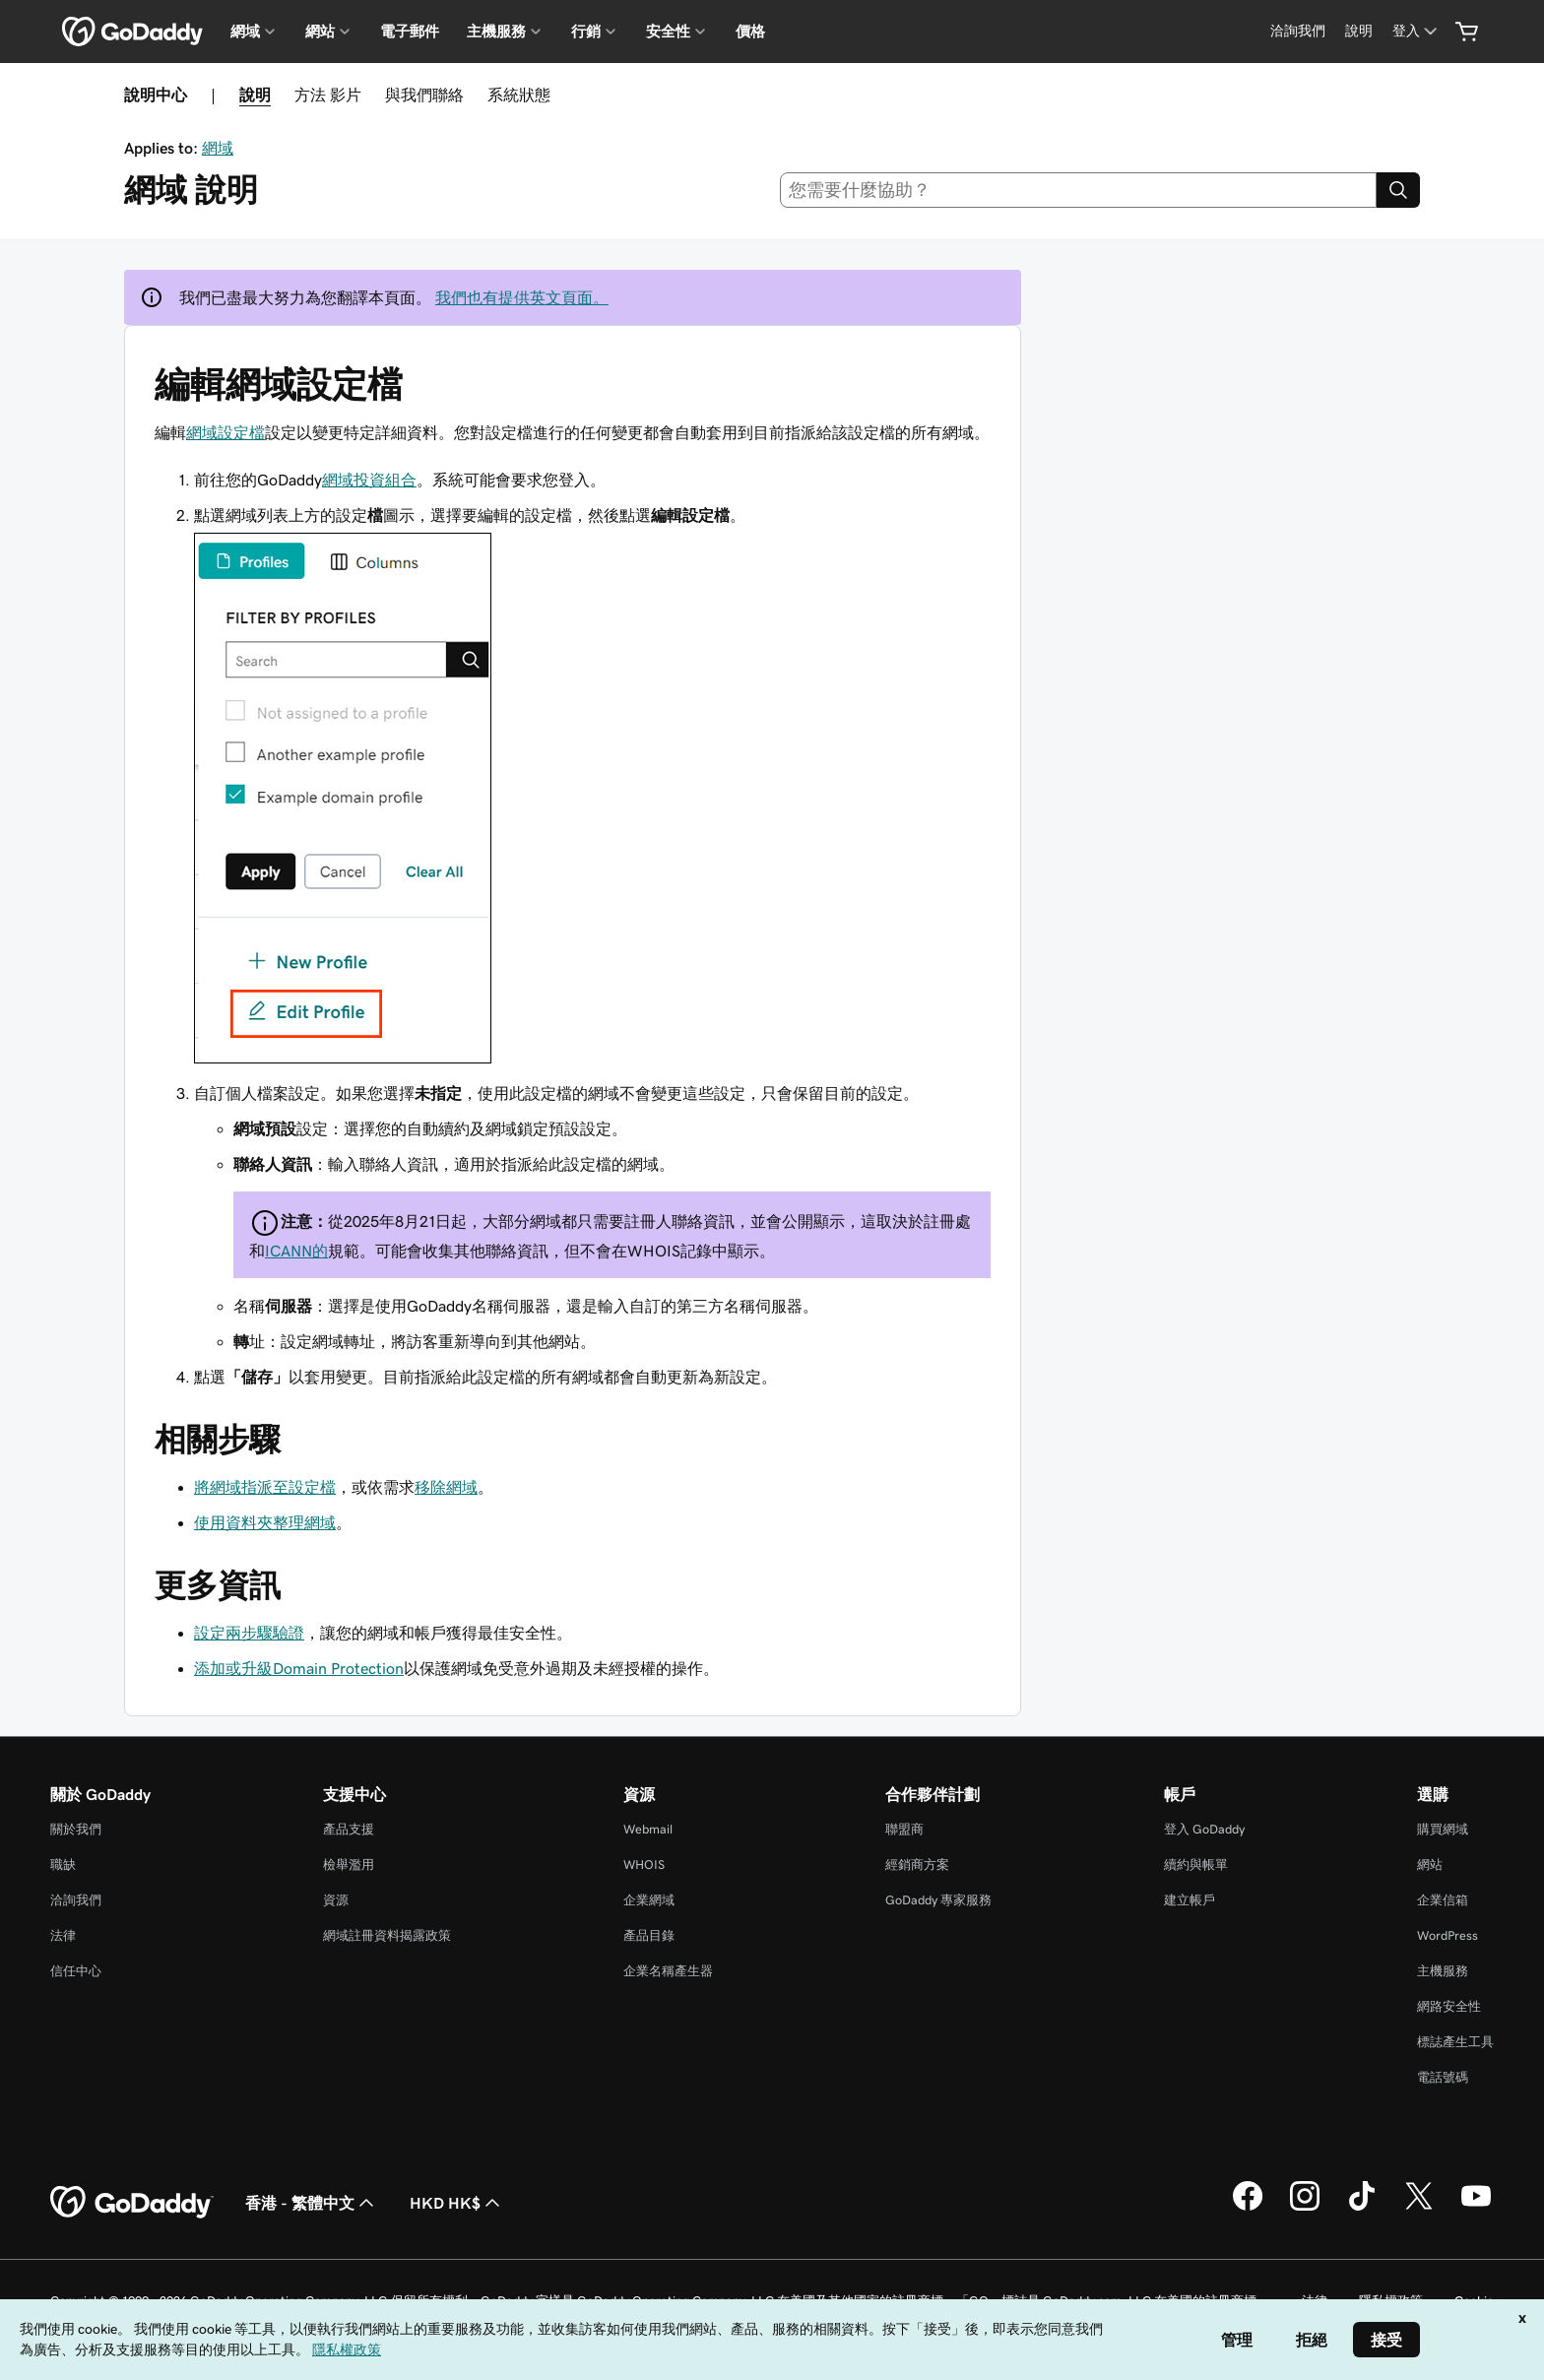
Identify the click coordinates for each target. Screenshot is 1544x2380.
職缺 (63, 1864)
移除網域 (446, 1487)
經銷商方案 (917, 1864)
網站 (1430, 1864)
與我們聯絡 (424, 94)
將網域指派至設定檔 (265, 1487)
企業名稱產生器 (668, 1970)
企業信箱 (1442, 1900)
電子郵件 (409, 31)
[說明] (1359, 31)
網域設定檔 (225, 432)
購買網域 (1442, 1829)
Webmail (648, 1829)
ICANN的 (296, 1250)
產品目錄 (649, 1935)
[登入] (1416, 31)
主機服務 (1442, 1970)
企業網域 (649, 1900)
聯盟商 (904, 1829)
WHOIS (644, 1864)
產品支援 (348, 1829)
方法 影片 (327, 94)
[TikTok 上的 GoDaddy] (1362, 2208)
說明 (255, 94)
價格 (750, 31)
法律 (63, 1935)
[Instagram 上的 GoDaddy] (1304, 2208)
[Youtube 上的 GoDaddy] (1476, 2208)
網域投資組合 (369, 479)
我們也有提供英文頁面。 (522, 297)
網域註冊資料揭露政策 (387, 1935)
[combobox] (1079, 190)
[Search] (1398, 190)
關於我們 (75, 1829)
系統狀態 (518, 94)
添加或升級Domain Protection (299, 1668)
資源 (336, 1900)
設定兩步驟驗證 (249, 1632)
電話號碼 (1442, 2077)
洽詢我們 (75, 1900)
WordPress (1447, 1935)
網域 (217, 148)
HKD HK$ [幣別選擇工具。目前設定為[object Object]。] (457, 2203)
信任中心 (75, 1970)
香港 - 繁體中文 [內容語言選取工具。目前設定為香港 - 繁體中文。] (311, 2203)
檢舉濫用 (348, 1864)
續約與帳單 (1196, 1864)
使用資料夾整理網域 (265, 1522)
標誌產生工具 (1455, 2041)
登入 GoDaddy (1204, 1829)
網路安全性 (1449, 2006)
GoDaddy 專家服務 (938, 1900)
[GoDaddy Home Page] (132, 2202)
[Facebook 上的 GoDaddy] (1247, 2208)
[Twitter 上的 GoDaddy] (1419, 2208)
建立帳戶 (1189, 1900)
